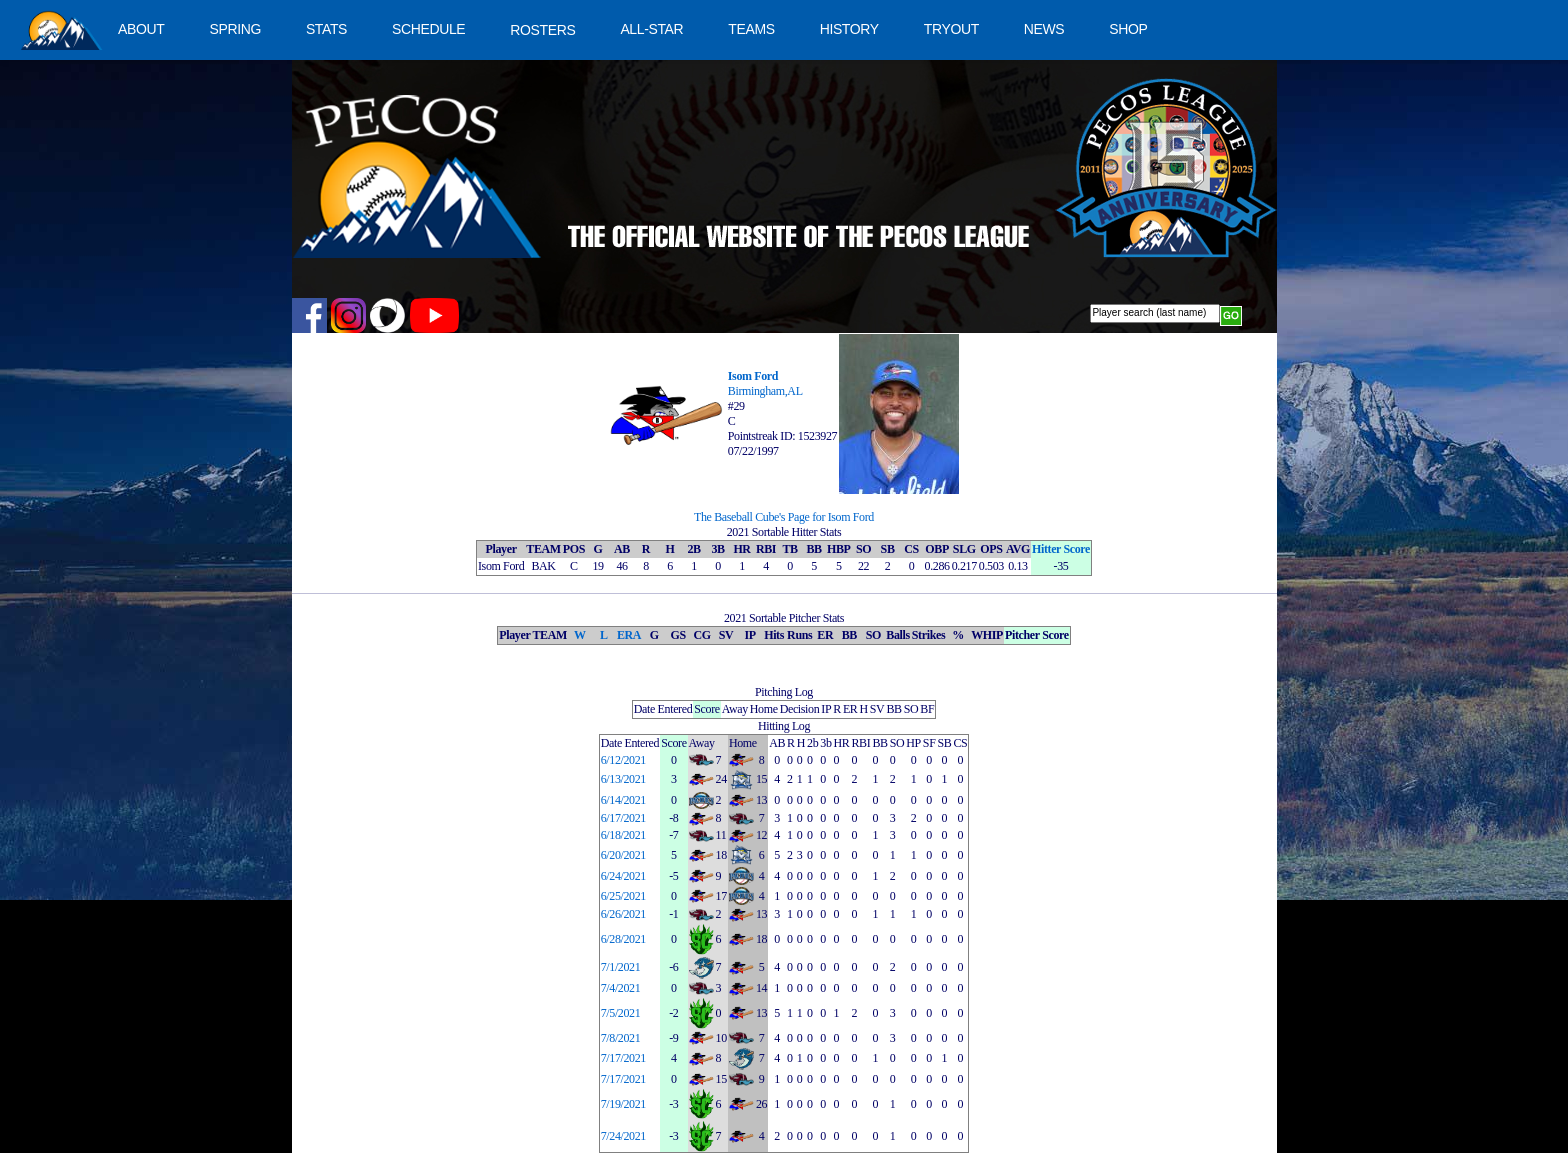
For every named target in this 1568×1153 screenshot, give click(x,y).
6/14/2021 (623, 800)
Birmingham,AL (765, 391)
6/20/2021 (623, 855)
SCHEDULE (428, 29)
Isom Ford (753, 376)
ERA (629, 635)
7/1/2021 (621, 967)
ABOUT (141, 29)
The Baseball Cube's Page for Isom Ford (784, 517)
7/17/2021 (623, 1058)
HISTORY (849, 29)
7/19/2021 (623, 1104)
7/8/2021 (621, 1038)
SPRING (234, 29)
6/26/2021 (623, 914)
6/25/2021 (623, 896)
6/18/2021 (623, 835)
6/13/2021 (623, 779)
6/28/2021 (623, 939)
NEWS (1044, 29)
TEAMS (751, 29)
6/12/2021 (623, 760)
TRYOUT (951, 29)
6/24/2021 (623, 876)
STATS (326, 29)
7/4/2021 (621, 988)
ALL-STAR (651, 29)
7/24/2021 (623, 1136)
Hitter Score (1061, 549)
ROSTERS (542, 30)
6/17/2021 (623, 818)
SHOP (1128, 29)
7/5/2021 (621, 1013)
